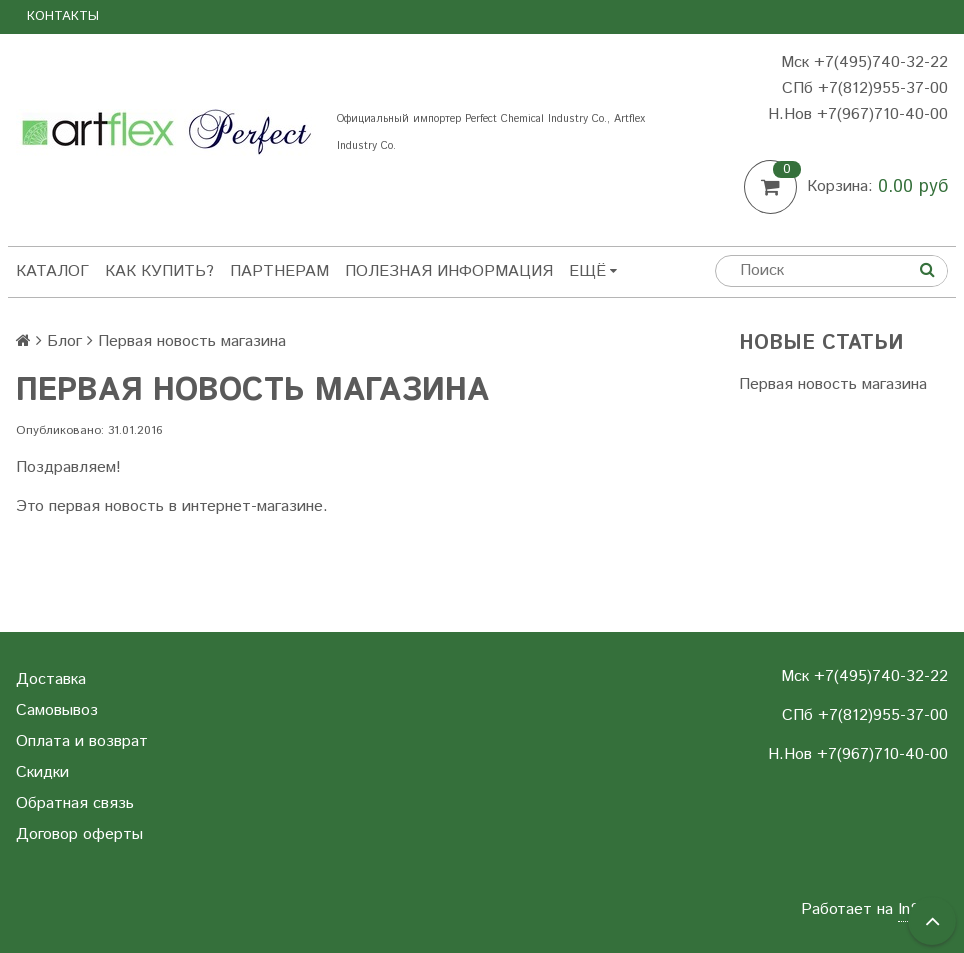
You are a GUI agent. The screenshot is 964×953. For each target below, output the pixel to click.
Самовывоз (57, 710)
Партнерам (279, 271)
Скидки (42, 772)
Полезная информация (449, 271)
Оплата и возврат (82, 741)
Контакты (63, 16)
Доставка (51, 679)
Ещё (593, 271)
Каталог (52, 271)
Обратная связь (75, 803)
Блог (64, 341)
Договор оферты (79, 834)
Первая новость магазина (833, 384)
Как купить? (159, 271)
